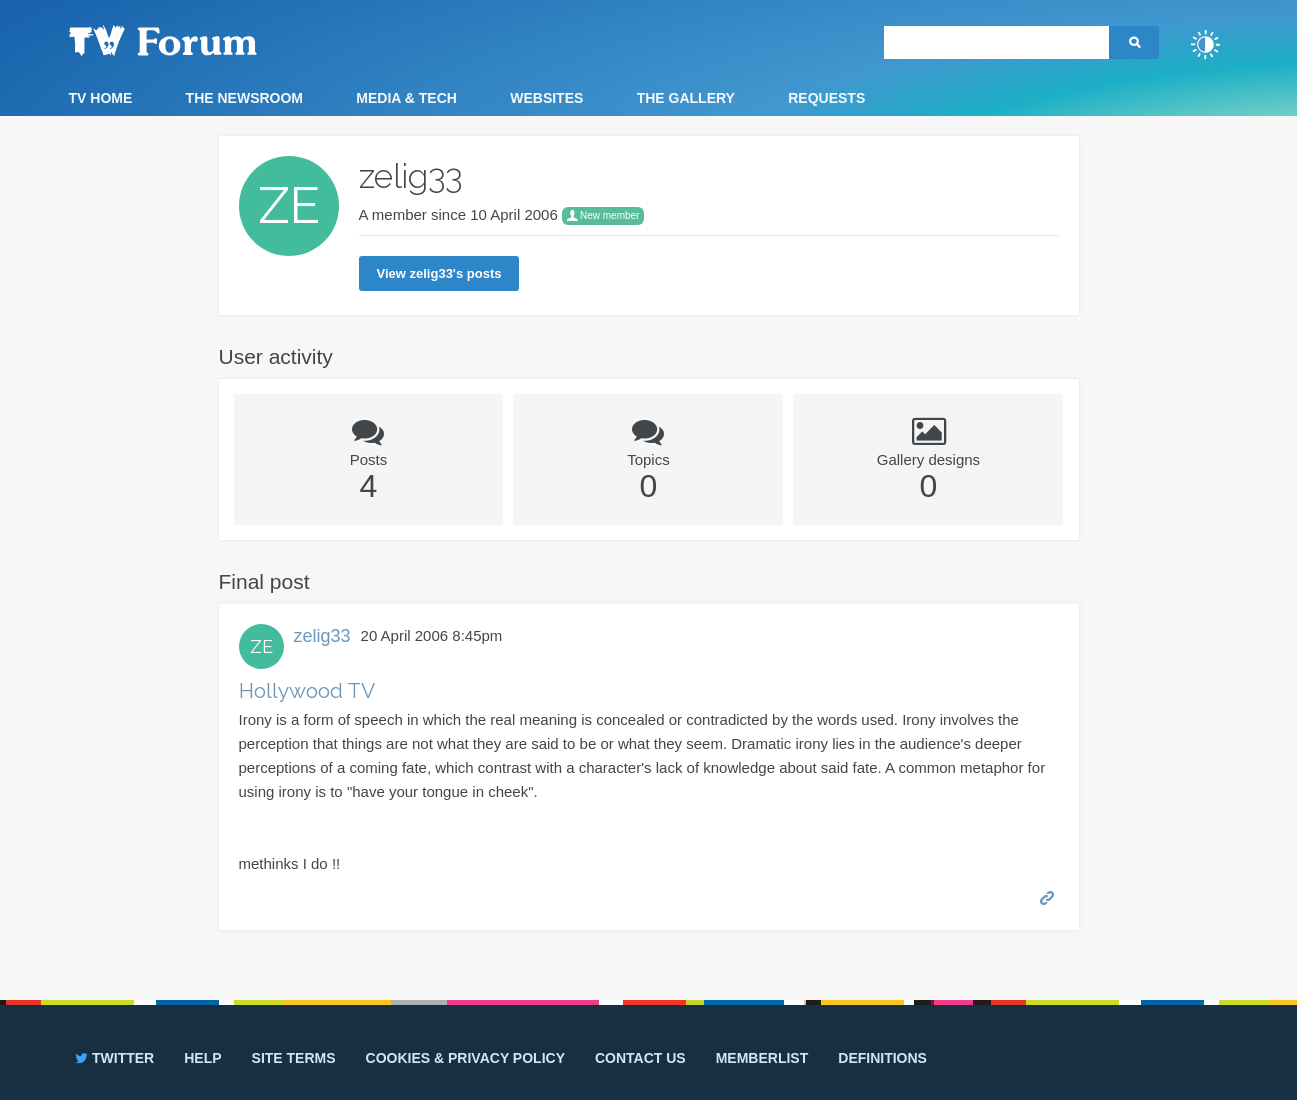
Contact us (640, 1058)
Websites (546, 98)
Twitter (112, 1058)
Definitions (882, 1058)
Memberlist (762, 1058)
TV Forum (194, 40)
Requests (826, 98)
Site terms (294, 1058)
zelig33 (322, 636)
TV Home (101, 98)
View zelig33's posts (439, 273)
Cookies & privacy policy (465, 1058)
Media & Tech (406, 98)
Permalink (1048, 896)
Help (202, 1058)
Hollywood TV (307, 690)
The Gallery (686, 98)
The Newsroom (244, 98)
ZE (261, 646)
